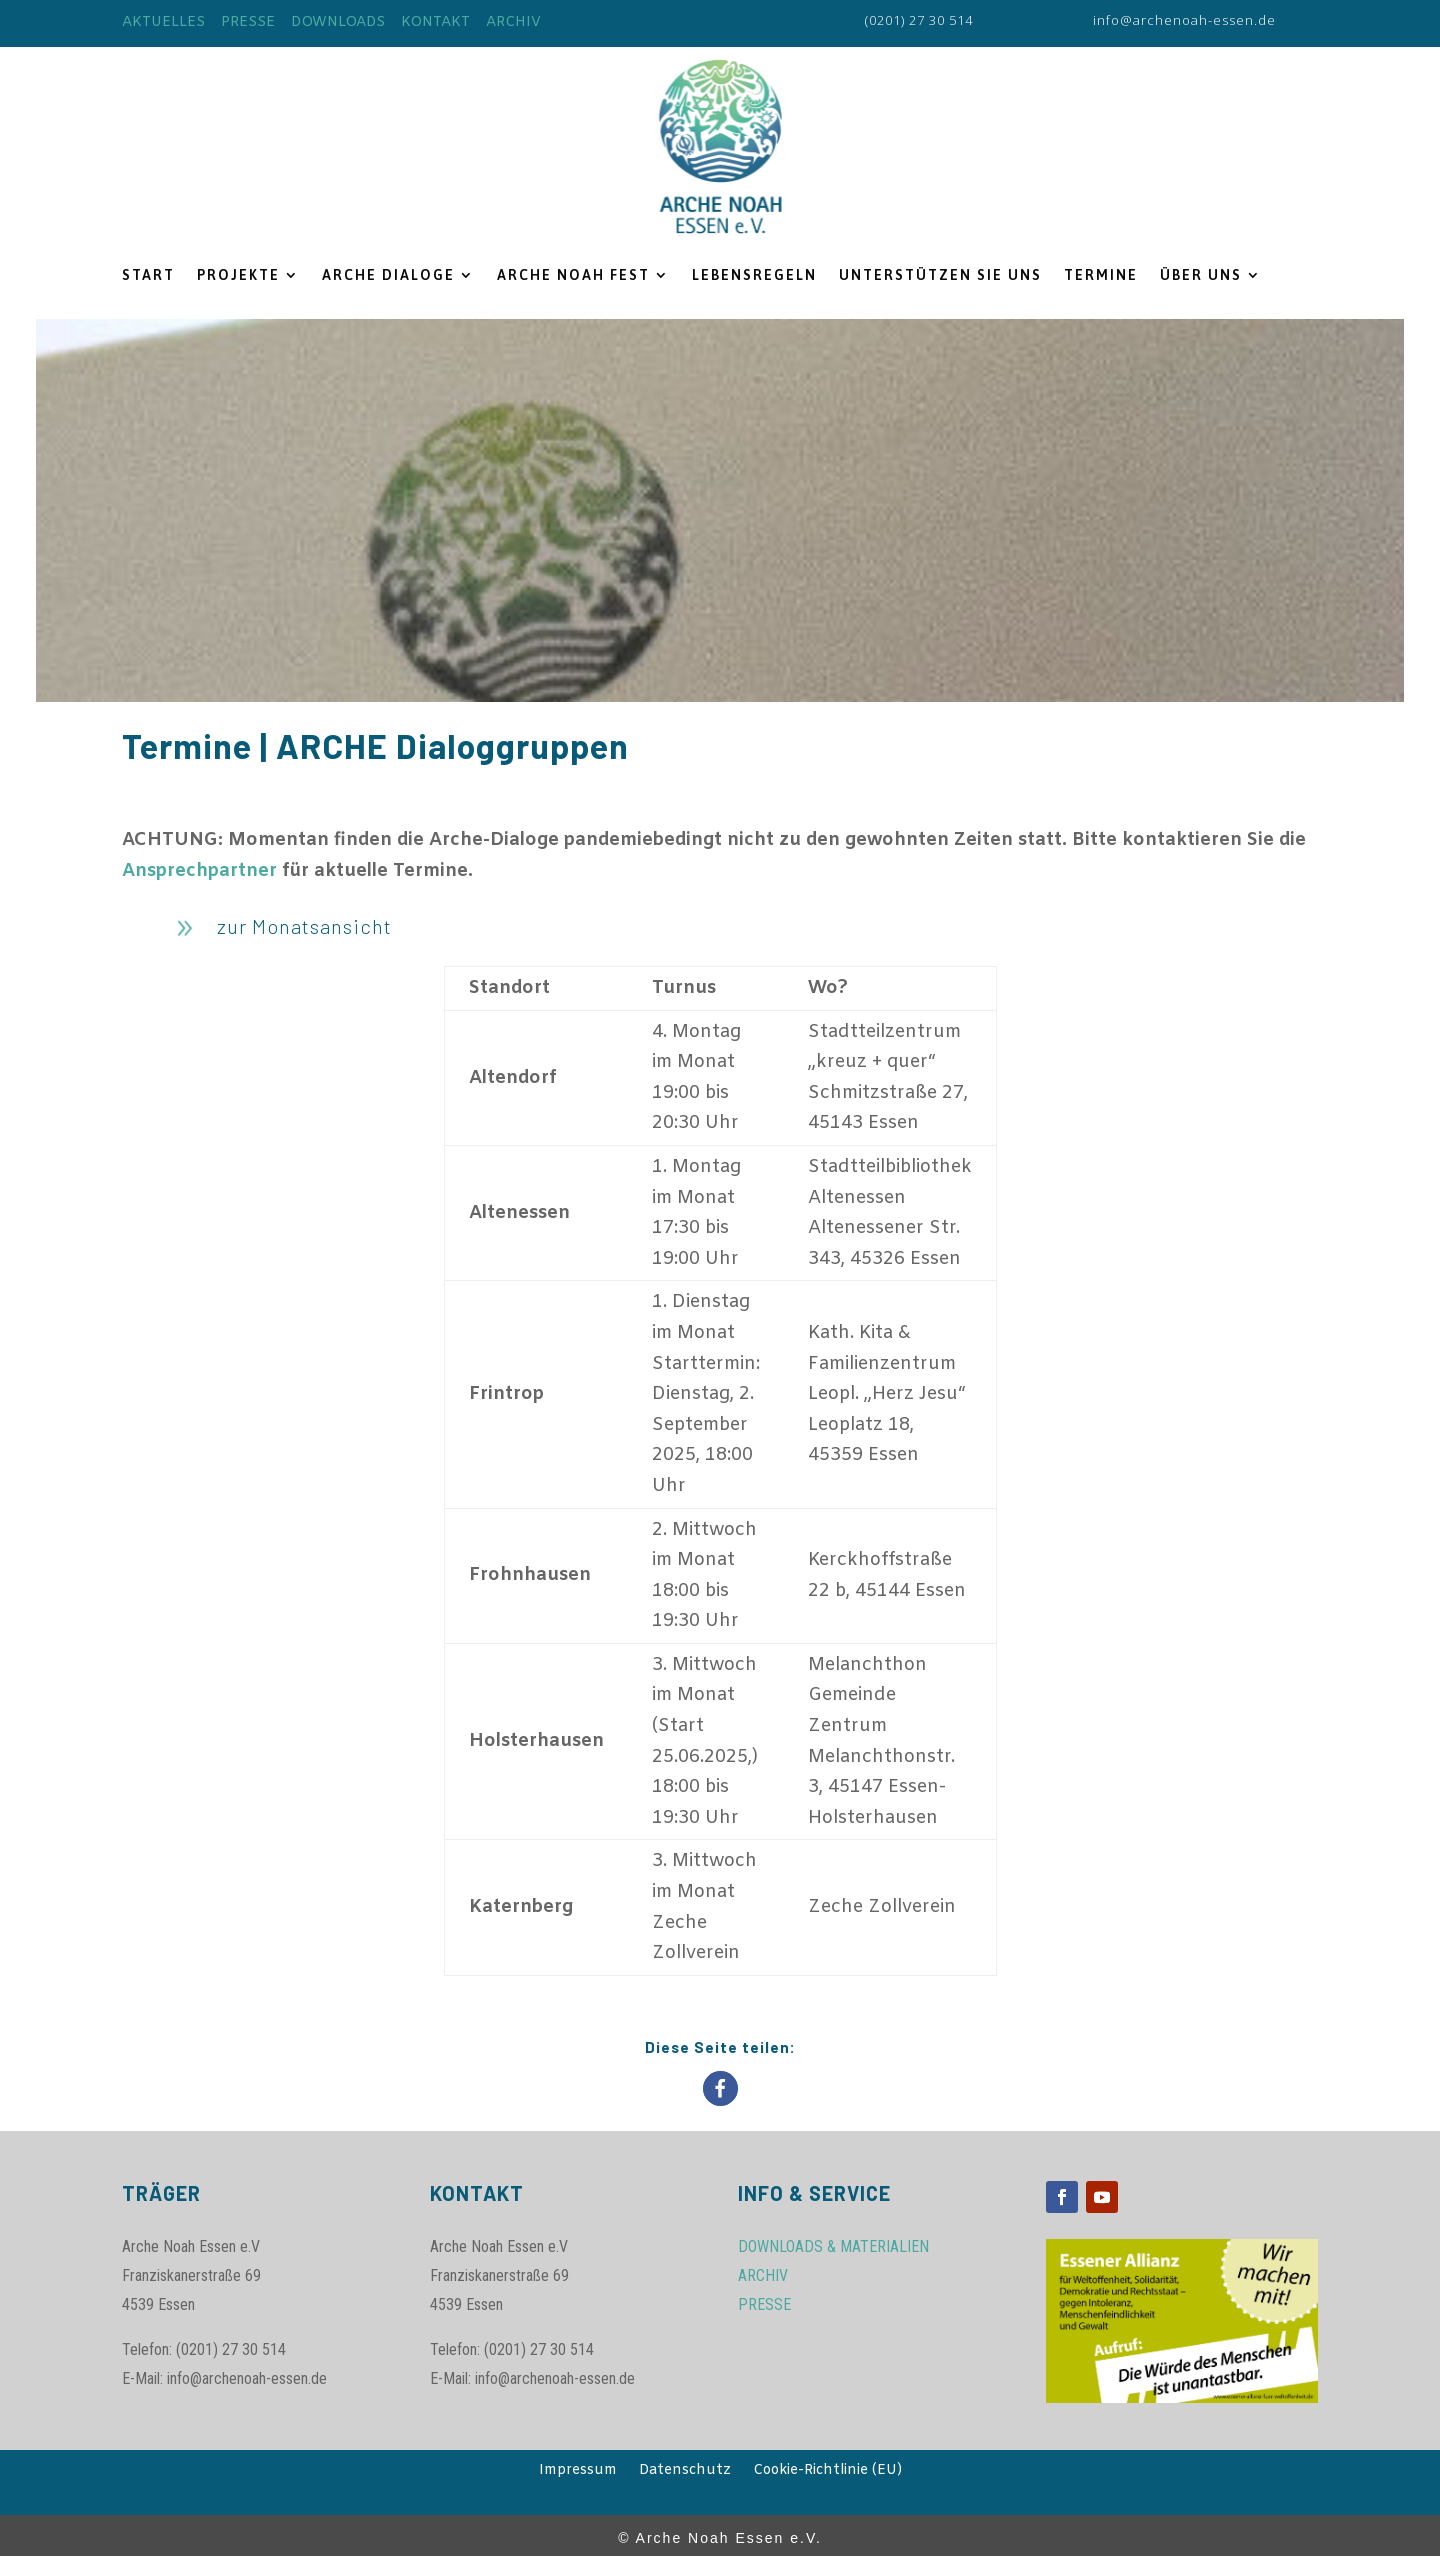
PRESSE (248, 22)
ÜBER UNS (1201, 275)
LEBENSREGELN (754, 275)
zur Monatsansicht (304, 926)
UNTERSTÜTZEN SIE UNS (940, 275)
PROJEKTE (238, 275)
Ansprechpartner (199, 871)
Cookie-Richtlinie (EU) (827, 2472)
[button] (720, 2088)
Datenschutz (685, 2472)
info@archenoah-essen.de (1184, 20)
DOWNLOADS (338, 22)
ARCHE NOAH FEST (573, 275)
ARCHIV (513, 22)
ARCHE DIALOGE (388, 275)
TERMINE (1101, 275)
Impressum (578, 2472)
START (148, 275)
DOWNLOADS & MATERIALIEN (833, 2246)
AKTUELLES (163, 22)
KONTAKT (435, 22)
